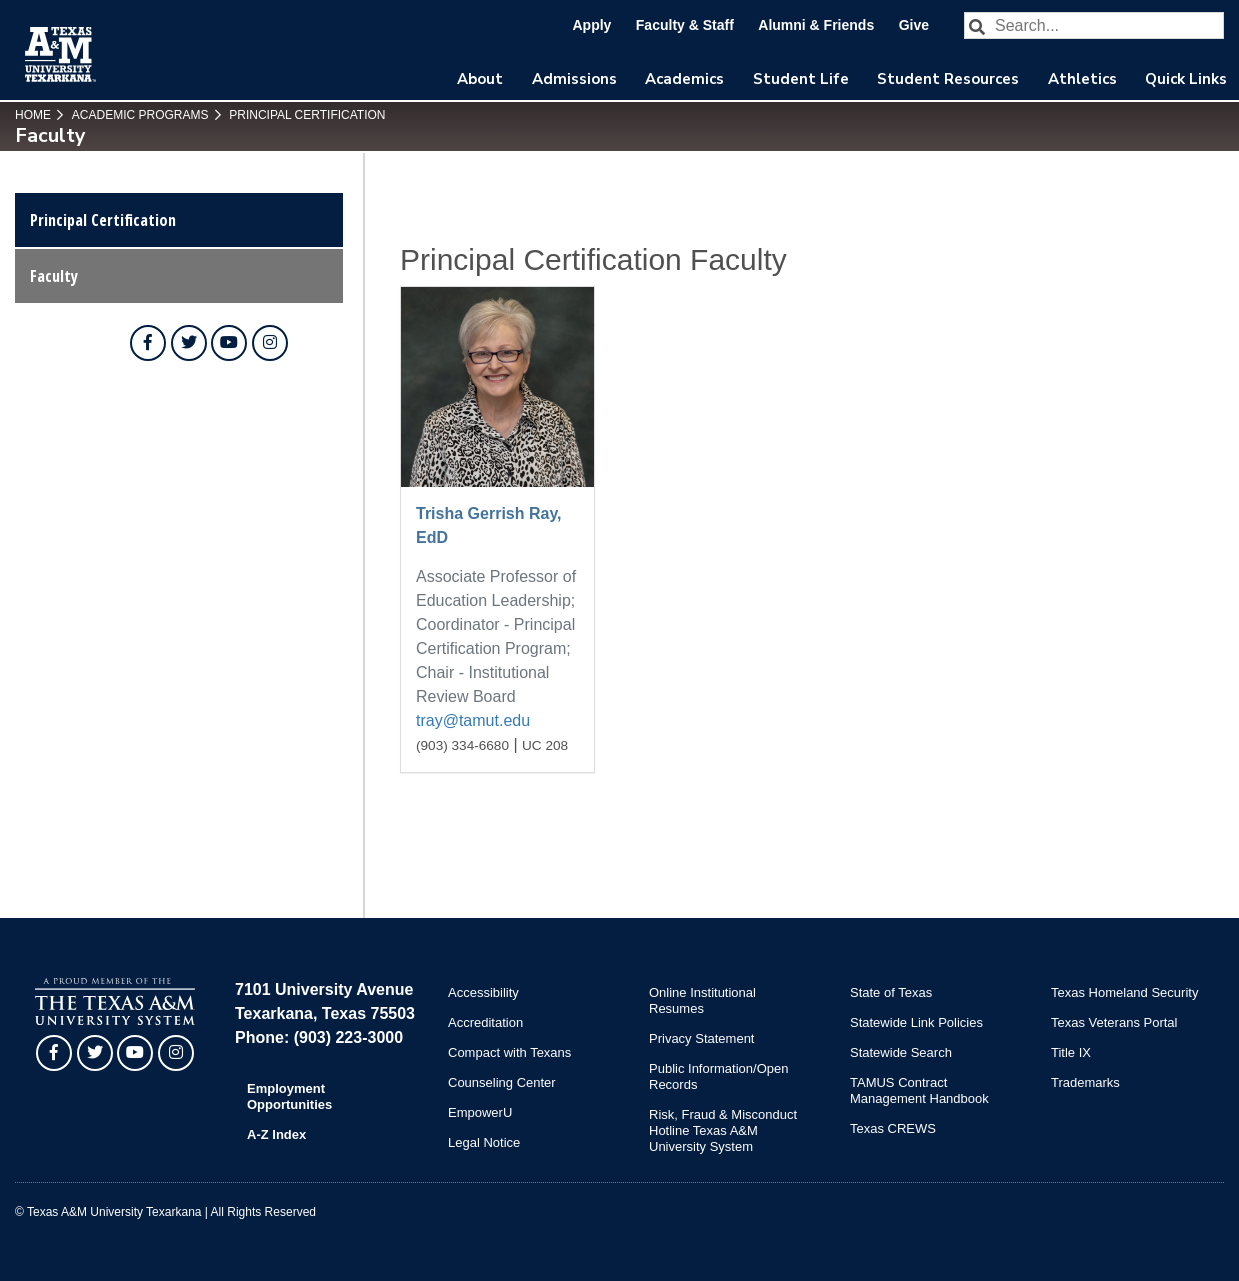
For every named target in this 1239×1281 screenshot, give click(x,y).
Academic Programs (138, 115)
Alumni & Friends (816, 25)
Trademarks (1085, 1082)
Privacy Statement (702, 1038)
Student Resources (948, 79)
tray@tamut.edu (473, 720)
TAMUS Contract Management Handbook (919, 1090)
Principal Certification (306, 115)
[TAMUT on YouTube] (229, 343)
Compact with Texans (509, 1052)
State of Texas (891, 992)
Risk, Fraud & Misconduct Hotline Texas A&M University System (723, 1130)
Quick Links (1186, 79)
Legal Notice (484, 1142)
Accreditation (485, 1022)
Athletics (1082, 79)
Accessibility (483, 992)
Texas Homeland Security (1124, 992)
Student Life (801, 79)
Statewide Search (901, 1052)
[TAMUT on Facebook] (148, 343)
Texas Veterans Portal (1114, 1022)
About (480, 79)
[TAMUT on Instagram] (270, 343)
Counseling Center (502, 1082)
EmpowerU (480, 1112)
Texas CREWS (893, 1128)
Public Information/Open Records (718, 1076)
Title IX (1071, 1052)
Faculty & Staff (685, 25)
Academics (684, 79)
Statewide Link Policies (916, 1022)
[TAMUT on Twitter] (189, 343)
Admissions (574, 79)
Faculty (54, 276)
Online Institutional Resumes (702, 1000)
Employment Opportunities (289, 1096)
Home (33, 115)
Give (914, 25)
